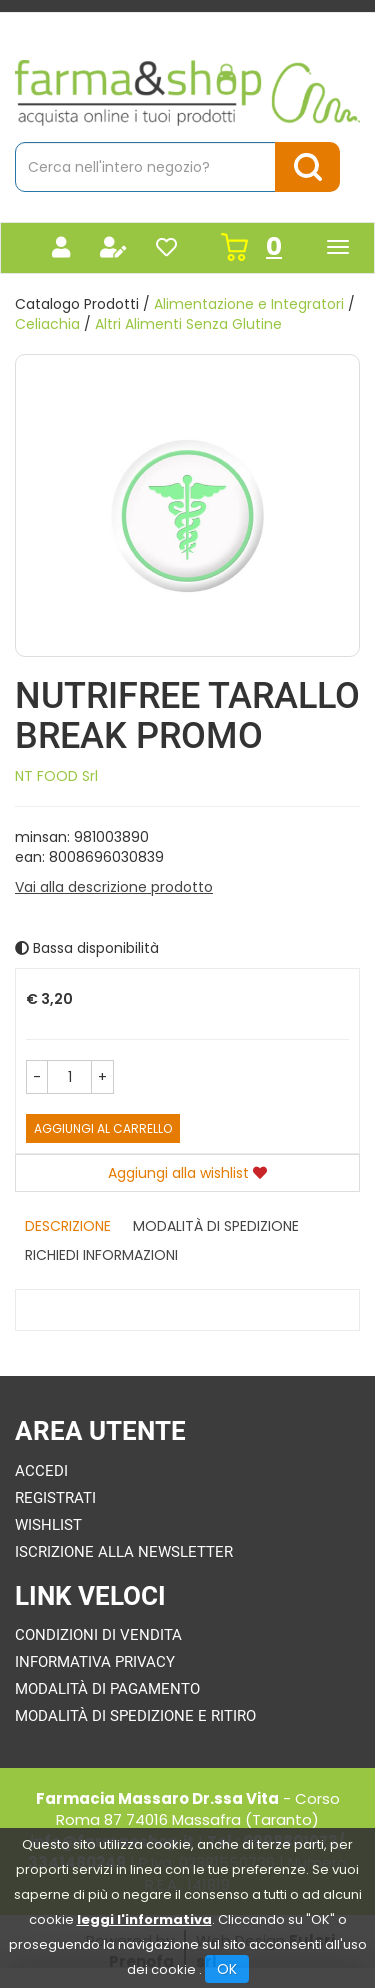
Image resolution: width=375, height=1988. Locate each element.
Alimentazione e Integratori (249, 304)
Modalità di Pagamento (107, 1689)
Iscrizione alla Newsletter (124, 1552)
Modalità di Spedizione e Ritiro (135, 1716)
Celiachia (47, 324)
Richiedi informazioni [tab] (101, 1255)
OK (227, 1969)
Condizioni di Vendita (98, 1635)
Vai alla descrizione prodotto (114, 887)
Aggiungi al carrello (103, 1128)
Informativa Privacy (95, 1662)
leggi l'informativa (144, 1919)
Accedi (41, 1471)
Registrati (55, 1498)
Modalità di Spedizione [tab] (216, 1226)
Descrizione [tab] (68, 1226)
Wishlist (48, 1525)
